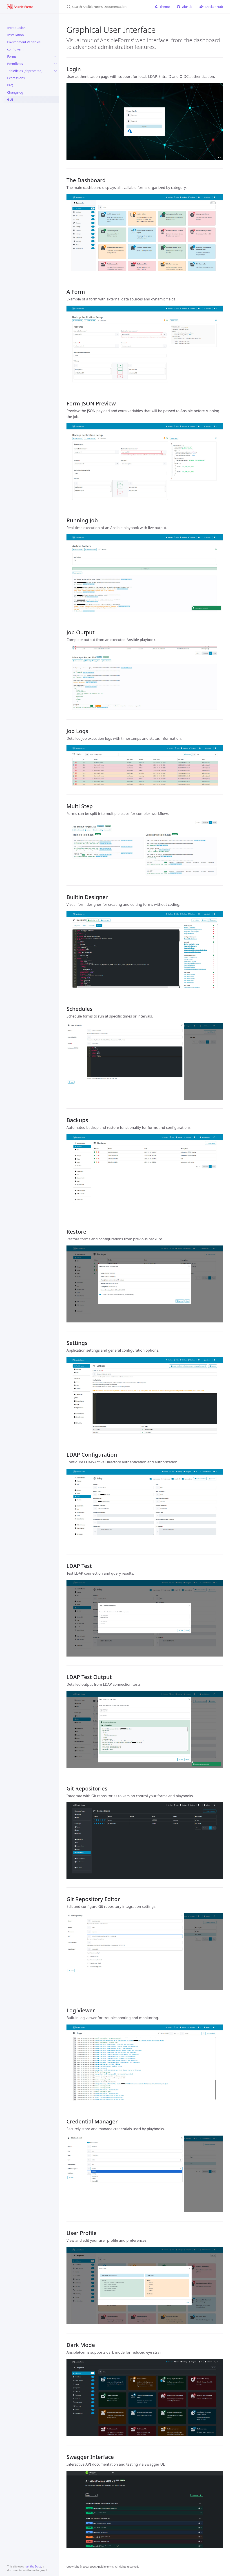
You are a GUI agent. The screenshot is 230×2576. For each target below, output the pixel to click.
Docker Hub (214, 6)
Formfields (15, 63)
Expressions (16, 78)
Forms (11, 56)
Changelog (15, 92)
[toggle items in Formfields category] (55, 63)
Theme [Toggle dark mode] (164, 6)
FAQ (10, 85)
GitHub (187, 6)
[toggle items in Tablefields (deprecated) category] (55, 70)
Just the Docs (33, 2566)
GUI (10, 99)
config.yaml (15, 49)
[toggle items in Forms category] (55, 56)
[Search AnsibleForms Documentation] (105, 6)
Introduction (16, 28)
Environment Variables (23, 42)
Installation (15, 35)
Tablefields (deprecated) (24, 71)
